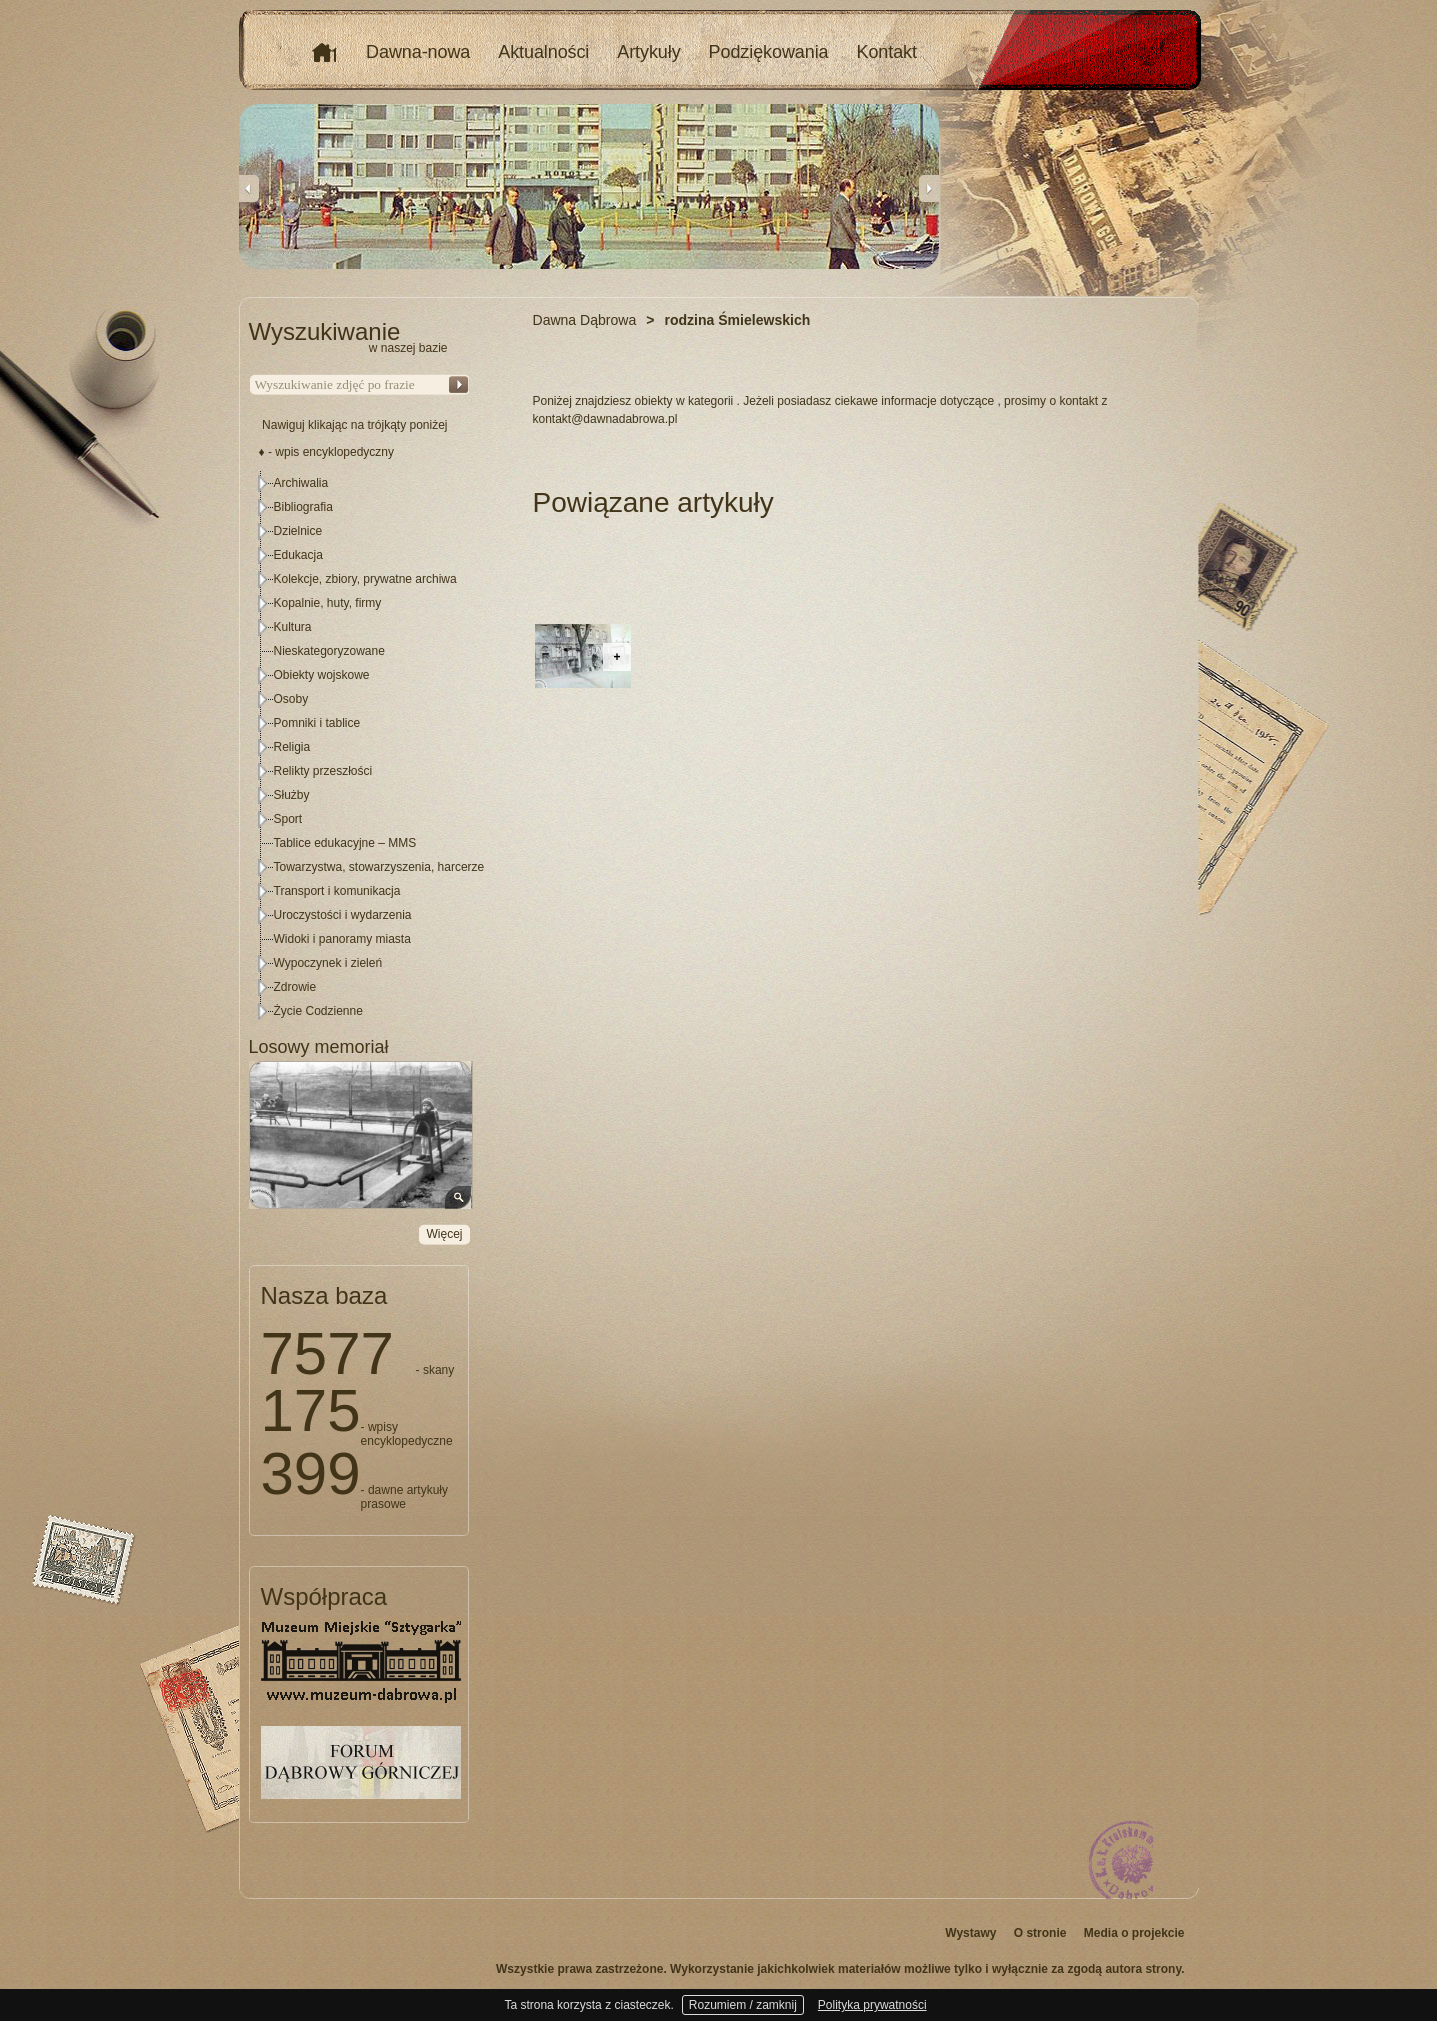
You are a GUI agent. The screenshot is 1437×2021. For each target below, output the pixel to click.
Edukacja (298, 555)
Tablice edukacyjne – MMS (345, 843)
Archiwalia (301, 483)
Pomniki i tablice (317, 723)
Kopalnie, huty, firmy (328, 603)
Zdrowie (295, 987)
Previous (249, 188)
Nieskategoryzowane (329, 651)
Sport (288, 819)
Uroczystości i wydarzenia (343, 915)
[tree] (360, 747)
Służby (292, 795)
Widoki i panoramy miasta (342, 939)
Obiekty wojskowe (322, 675)
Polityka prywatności (872, 2005)
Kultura (293, 627)
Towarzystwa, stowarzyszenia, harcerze (379, 867)
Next (929, 188)
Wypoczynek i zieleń (328, 963)
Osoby (291, 699)
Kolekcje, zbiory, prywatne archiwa (365, 579)
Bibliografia (303, 507)
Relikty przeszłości (323, 771)
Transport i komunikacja (337, 891)
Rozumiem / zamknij (743, 2005)
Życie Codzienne (318, 1011)
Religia (292, 747)
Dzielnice (298, 531)
